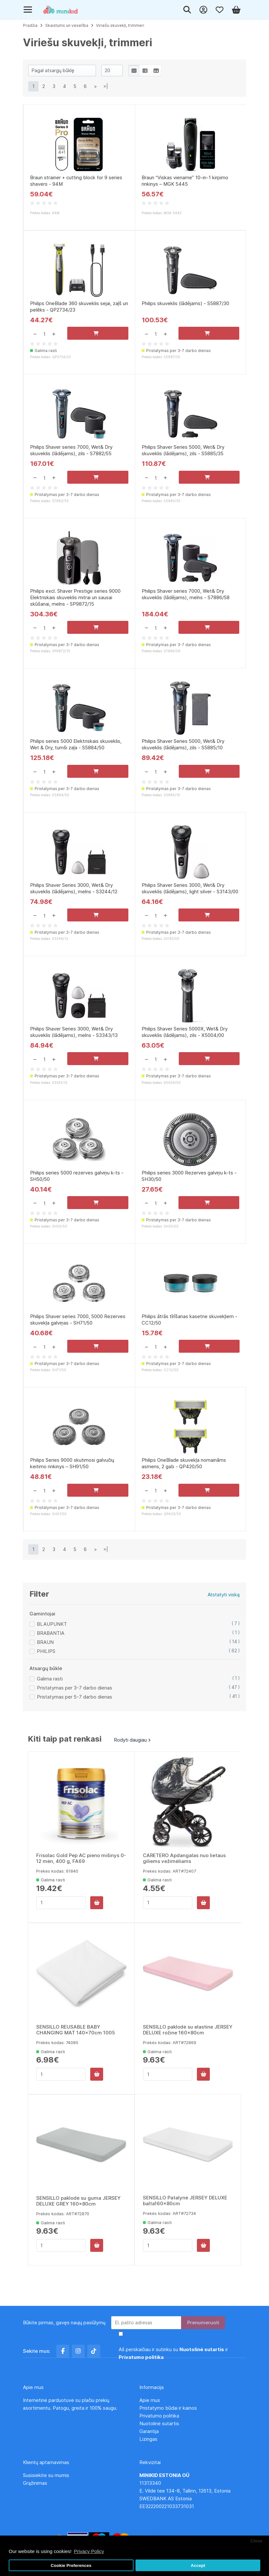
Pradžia (30, 25)
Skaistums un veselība (66, 25)
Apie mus (149, 2400)
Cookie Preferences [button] (71, 2565)
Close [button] (256, 2540)
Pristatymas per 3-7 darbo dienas (74, 1704)
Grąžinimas (35, 2483)
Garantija (149, 2431)
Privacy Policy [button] (89, 2551)
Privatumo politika (159, 2416)
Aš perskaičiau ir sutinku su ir (173, 2353)
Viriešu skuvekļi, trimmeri (120, 25)
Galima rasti (50, 1695)
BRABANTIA (50, 1650)
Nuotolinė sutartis (159, 2423)
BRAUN (45, 1659)
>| (105, 86)
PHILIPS (46, 1668)
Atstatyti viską (224, 1611)
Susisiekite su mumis (46, 2475)
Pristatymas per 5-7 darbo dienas (74, 1714)
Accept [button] (198, 2565)
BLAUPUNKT (52, 1641)
